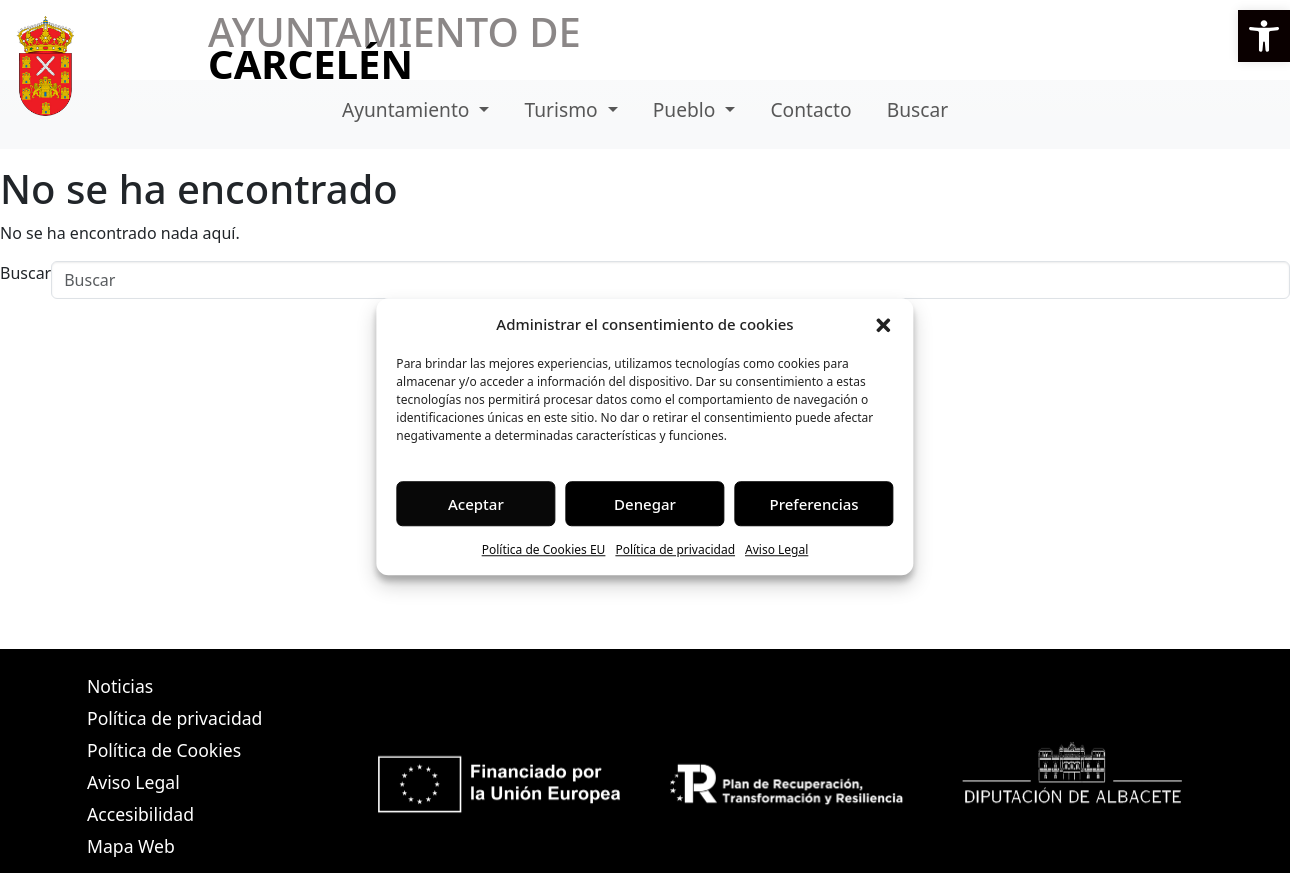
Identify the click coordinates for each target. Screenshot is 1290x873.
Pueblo (687, 109)
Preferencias (814, 504)
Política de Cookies (164, 750)
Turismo (564, 109)
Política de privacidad (675, 549)
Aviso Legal (776, 549)
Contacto (810, 109)
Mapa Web (131, 846)
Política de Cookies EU (544, 549)
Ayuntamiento (408, 109)
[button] (1264, 36)
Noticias (120, 686)
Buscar (917, 109)
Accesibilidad (140, 814)
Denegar (645, 504)
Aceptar (476, 504)
